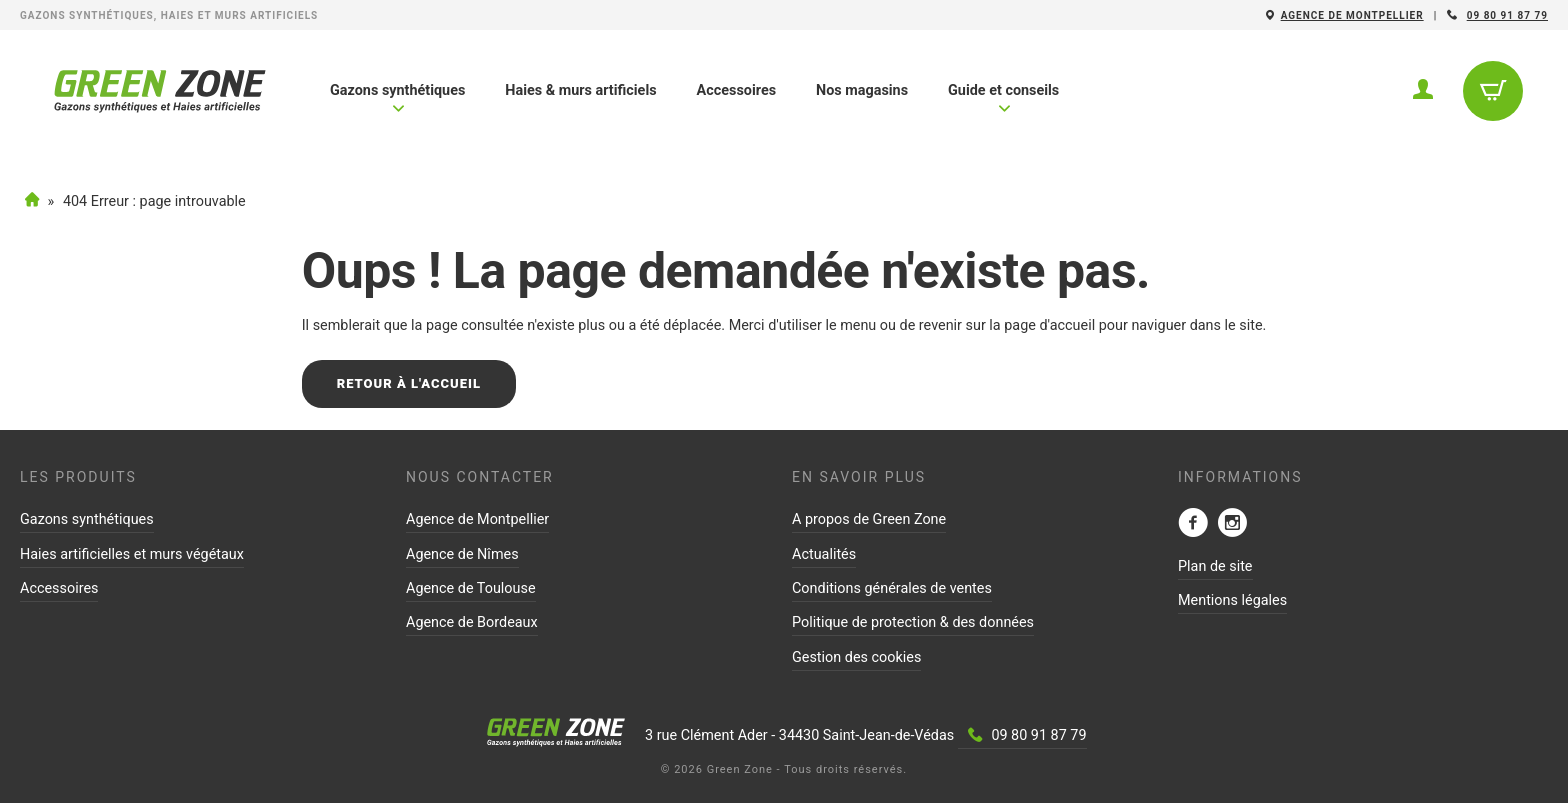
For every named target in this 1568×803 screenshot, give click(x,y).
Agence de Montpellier (477, 519)
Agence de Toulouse (471, 588)
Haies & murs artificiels (580, 90)
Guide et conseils (1003, 98)
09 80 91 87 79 (1507, 15)
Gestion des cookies (856, 657)
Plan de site (1215, 566)
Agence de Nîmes (462, 554)
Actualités (824, 554)
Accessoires (736, 90)
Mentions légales (1232, 600)
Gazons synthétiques (397, 98)
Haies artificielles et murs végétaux (132, 554)
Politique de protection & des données (913, 622)
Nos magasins (862, 90)
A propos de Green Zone (869, 519)
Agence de (1352, 15)
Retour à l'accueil (409, 383)
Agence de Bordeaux (472, 622)
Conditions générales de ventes (892, 588)
